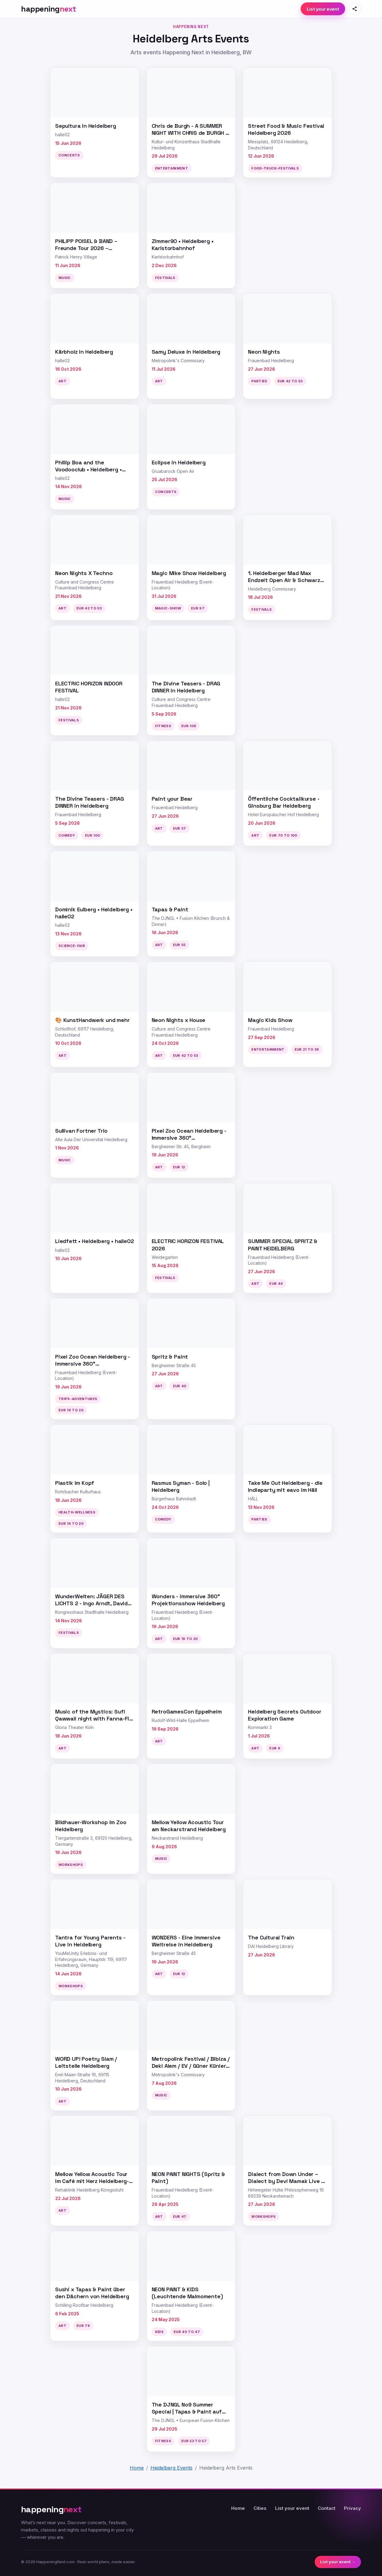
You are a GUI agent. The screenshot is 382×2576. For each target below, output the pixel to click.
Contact (326, 2508)
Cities (260, 2508)
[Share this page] (354, 8)
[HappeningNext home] (48, 9)
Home (238, 2508)
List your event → (337, 2561)
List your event (323, 9)
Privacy (352, 2508)
